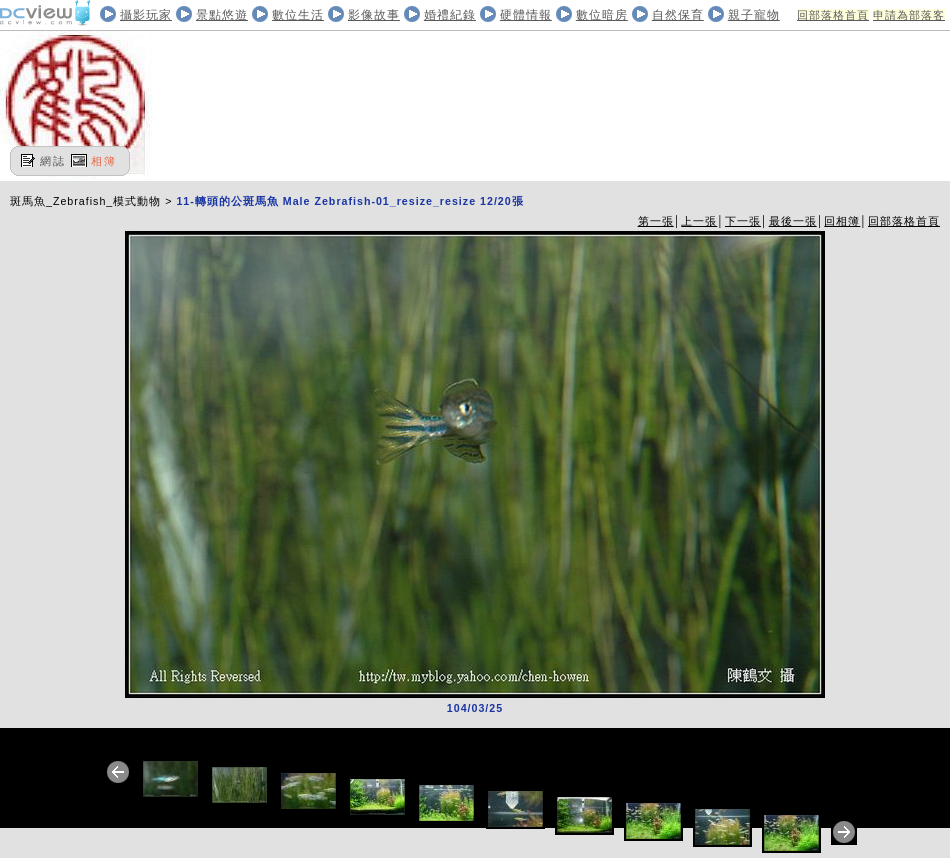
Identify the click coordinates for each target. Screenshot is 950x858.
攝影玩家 (146, 15)
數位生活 (298, 15)
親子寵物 (754, 15)
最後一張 (793, 221)
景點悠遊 (222, 15)
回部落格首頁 (833, 15)
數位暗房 (602, 15)
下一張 (743, 221)
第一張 (656, 221)
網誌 (53, 161)
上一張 (699, 221)
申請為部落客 (909, 15)
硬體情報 (526, 15)
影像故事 (374, 15)
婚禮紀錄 (450, 15)
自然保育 (678, 15)
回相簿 (842, 221)
